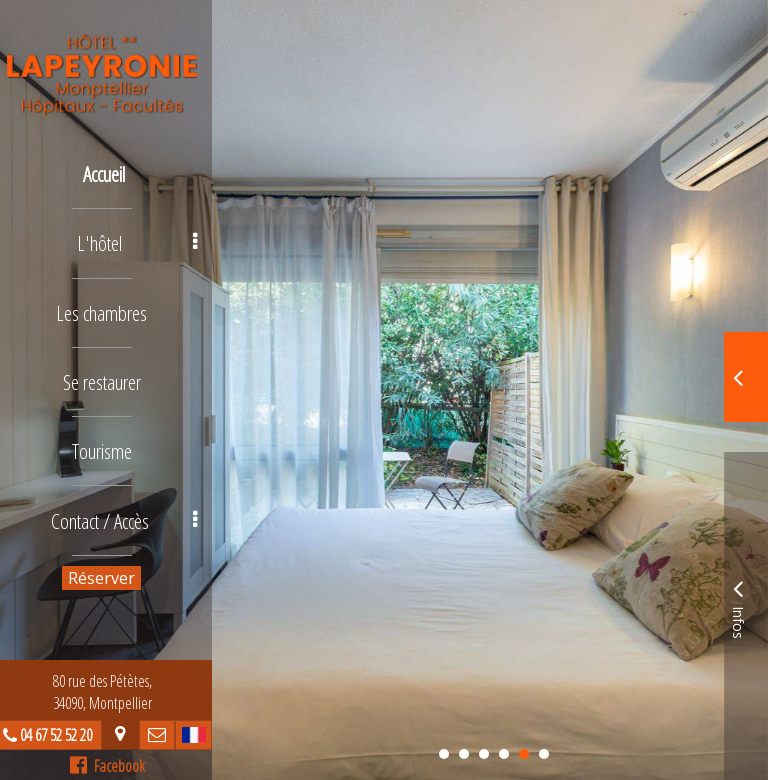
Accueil (113, 172)
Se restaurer (110, 373)
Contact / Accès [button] (133, 507)
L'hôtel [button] (146, 239)
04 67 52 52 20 (64, 735)
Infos (738, 606)
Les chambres (110, 306)
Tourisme (110, 440)
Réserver (110, 564)
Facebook (115, 766)
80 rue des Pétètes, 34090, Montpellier (110, 692)
